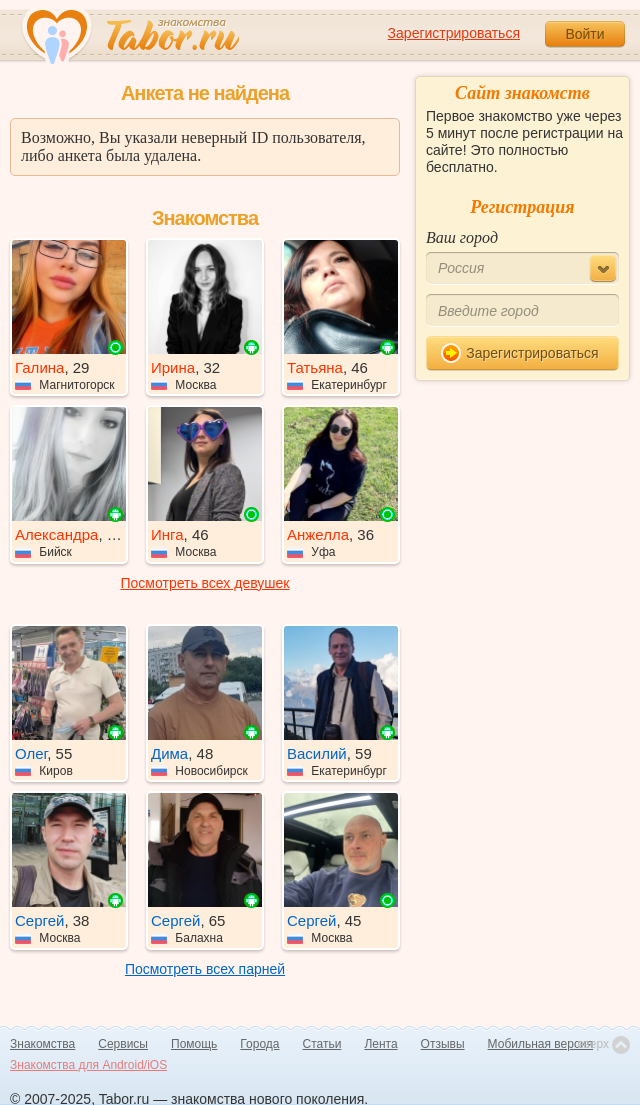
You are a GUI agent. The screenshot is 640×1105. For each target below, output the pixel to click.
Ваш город (462, 237)
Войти (584, 34)
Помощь (194, 1044)
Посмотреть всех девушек (205, 583)
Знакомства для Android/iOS (88, 1065)
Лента (380, 1044)
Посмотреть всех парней (205, 969)
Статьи (322, 1044)
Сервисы (123, 1044)
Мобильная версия (541, 1044)
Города (259, 1044)
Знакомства (42, 1044)
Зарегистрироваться (454, 33)
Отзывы (443, 1044)
